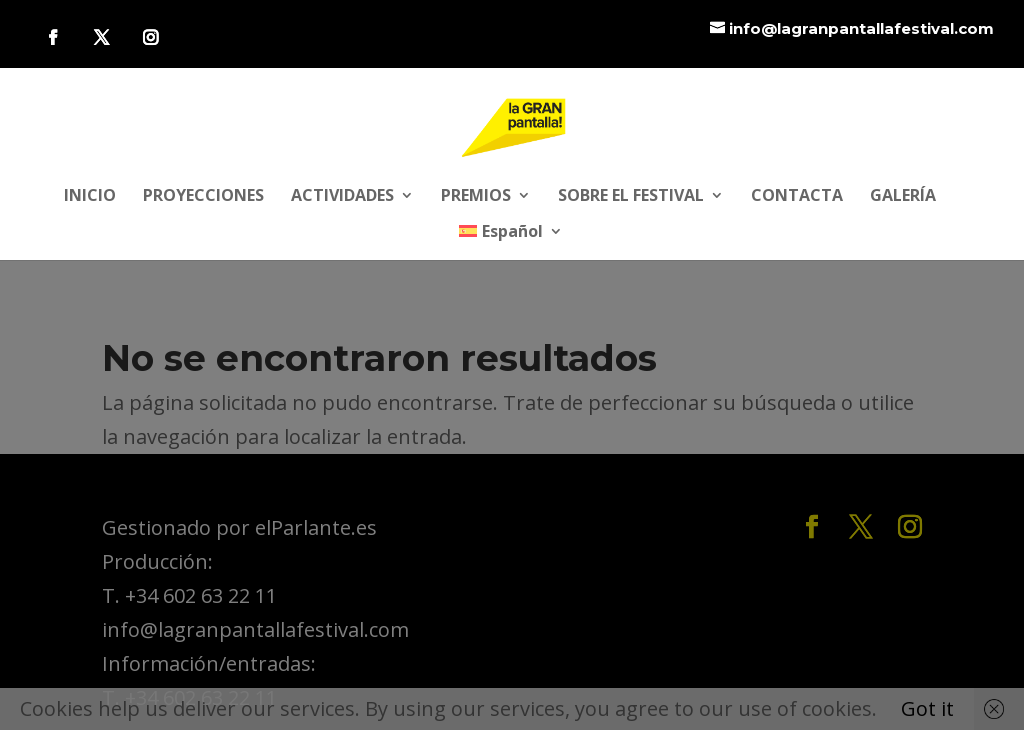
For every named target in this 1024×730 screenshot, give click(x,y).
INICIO (90, 197)
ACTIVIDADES (342, 197)
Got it (927, 708)
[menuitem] (511, 242)
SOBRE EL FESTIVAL (631, 197)
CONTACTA (797, 197)
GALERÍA (903, 197)
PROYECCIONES (203, 197)
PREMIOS (476, 197)
